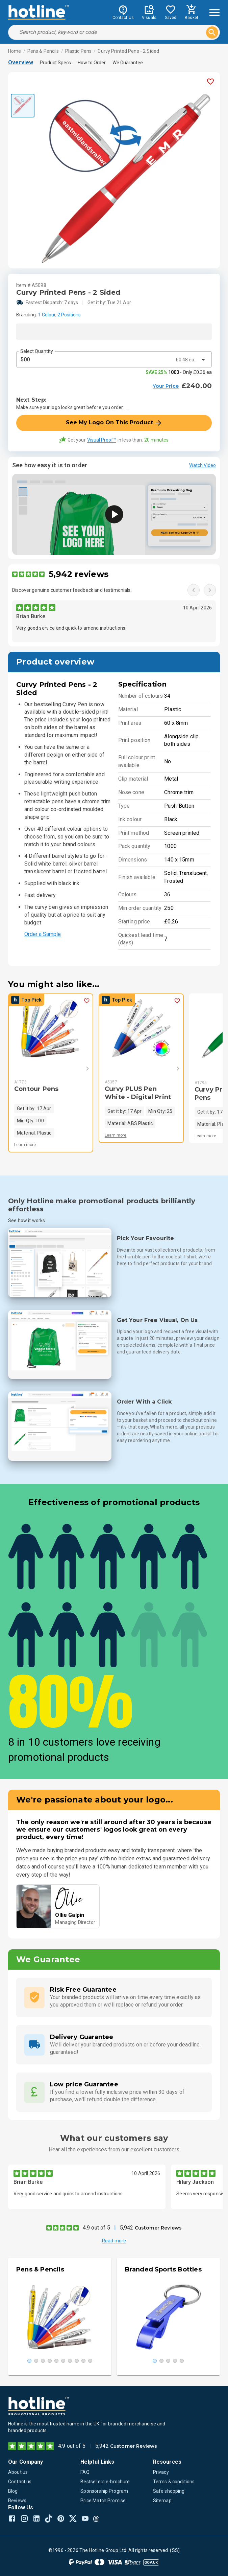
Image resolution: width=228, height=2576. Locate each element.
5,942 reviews (78, 574)
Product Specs (55, 62)
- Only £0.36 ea (179, 372)
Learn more (25, 1144)
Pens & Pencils (43, 51)
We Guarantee (127, 62)
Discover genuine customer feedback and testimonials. (72, 590)
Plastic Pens (78, 51)
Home (14, 51)
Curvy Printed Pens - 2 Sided (128, 51)
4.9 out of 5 (96, 2227)
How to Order (92, 62)
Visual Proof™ (101, 440)
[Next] (78, 1068)
